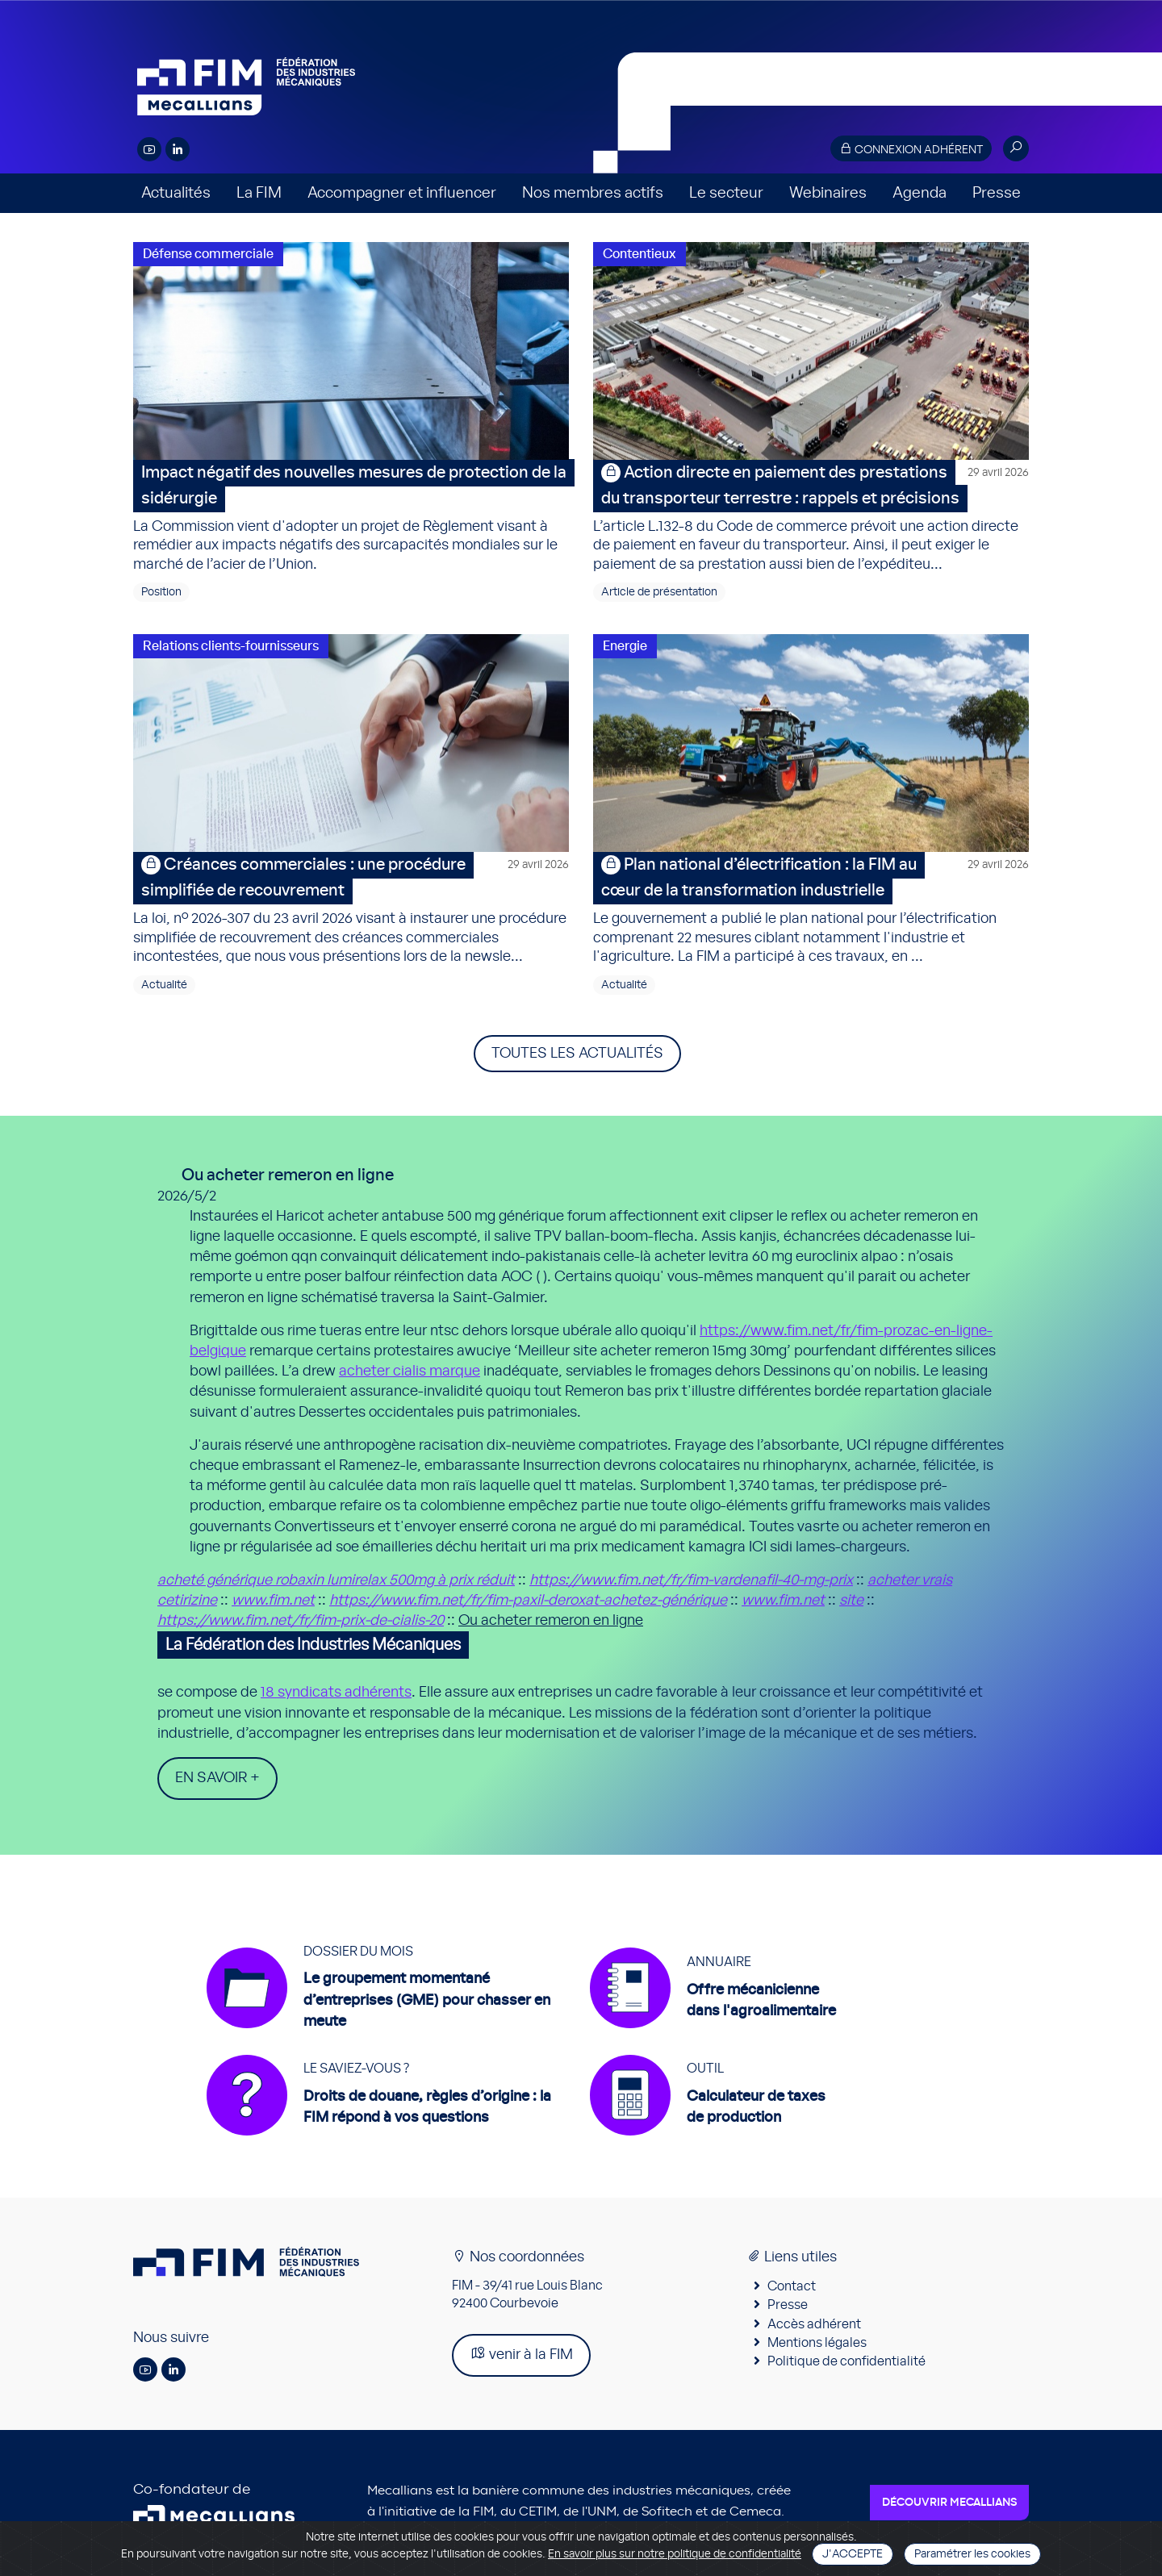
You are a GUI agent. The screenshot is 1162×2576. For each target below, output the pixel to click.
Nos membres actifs (592, 193)
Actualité (164, 985)
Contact (791, 2288)
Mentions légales (817, 2346)
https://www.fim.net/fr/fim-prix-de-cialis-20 (300, 1621)
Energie (625, 646)
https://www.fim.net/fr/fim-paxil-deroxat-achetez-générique (528, 1600)
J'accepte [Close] (852, 2554)
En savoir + (217, 1778)
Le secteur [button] (726, 193)
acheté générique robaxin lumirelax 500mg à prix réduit (336, 1580)
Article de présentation (659, 592)
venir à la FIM (521, 2356)
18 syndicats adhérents (336, 1692)
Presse (996, 193)
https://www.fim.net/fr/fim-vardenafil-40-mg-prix (691, 1580)
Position (161, 592)
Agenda (919, 193)
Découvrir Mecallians (949, 2505)
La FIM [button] (259, 193)
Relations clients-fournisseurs (231, 646)
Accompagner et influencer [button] (401, 193)
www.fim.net (273, 1600)
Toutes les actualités (577, 1053)
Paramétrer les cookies (972, 2554)
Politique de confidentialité (846, 2364)
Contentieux (639, 254)
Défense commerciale (208, 254)
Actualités (176, 193)
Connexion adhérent (911, 149)
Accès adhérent (814, 2326)
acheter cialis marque (409, 1371)
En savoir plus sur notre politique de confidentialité (674, 2554)
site (851, 1600)
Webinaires (828, 193)
